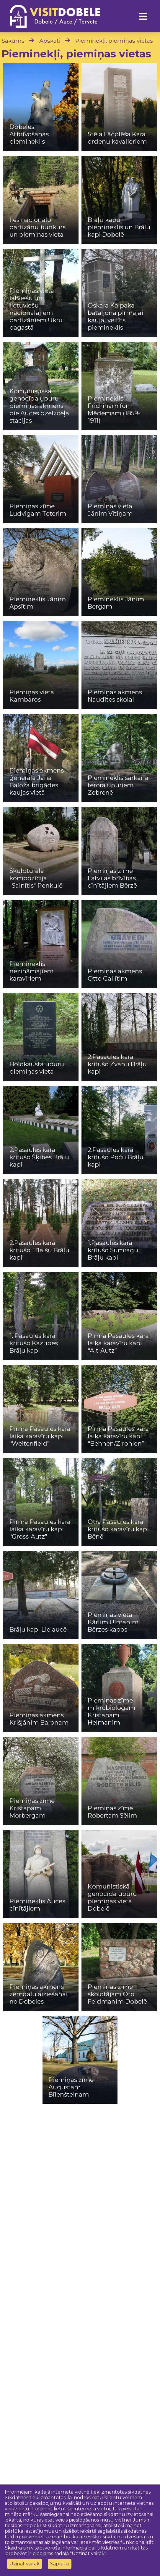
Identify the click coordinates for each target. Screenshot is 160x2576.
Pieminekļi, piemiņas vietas (114, 40)
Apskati (50, 40)
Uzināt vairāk (24, 2564)
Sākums (13, 40)
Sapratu (59, 2564)
